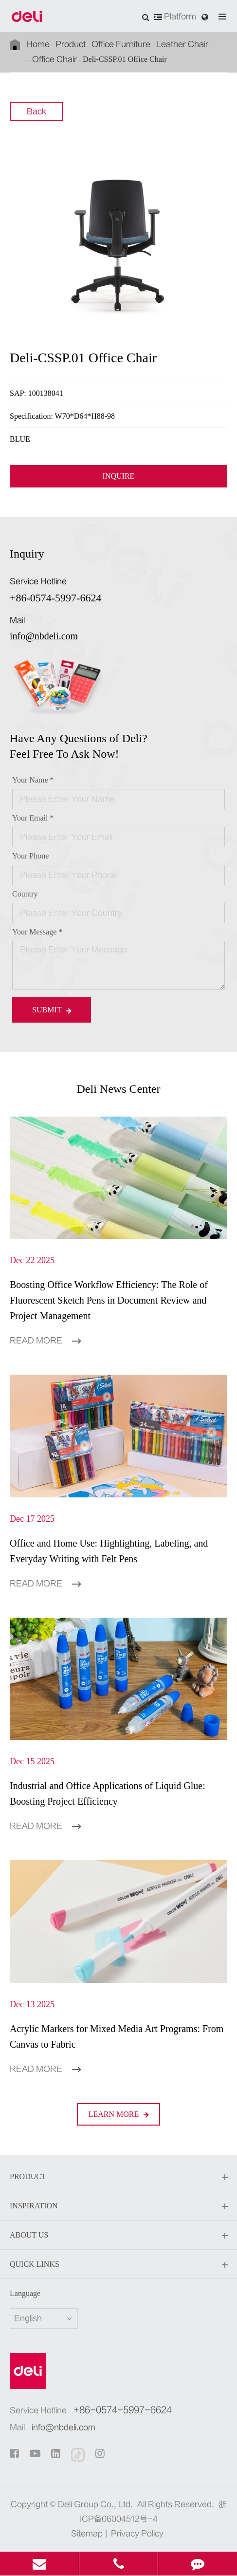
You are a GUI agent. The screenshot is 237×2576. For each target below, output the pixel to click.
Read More (45, 1340)
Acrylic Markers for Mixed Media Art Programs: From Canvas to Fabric (116, 2036)
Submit (51, 1010)
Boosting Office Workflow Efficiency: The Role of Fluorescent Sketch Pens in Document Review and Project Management (109, 1300)
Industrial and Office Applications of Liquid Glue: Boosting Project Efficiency (107, 1793)
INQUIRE (119, 476)
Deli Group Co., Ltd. (95, 2504)
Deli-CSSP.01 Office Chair (125, 59)
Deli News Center (119, 1089)
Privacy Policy (137, 2533)
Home (38, 44)
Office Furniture (120, 44)
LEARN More (119, 2114)
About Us (118, 2235)
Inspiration (118, 2206)
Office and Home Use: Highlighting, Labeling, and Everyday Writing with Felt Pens (109, 1551)
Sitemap (87, 2533)
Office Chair (54, 59)
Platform (175, 16)
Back (36, 112)
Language (25, 2293)
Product (70, 44)
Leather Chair (182, 44)
